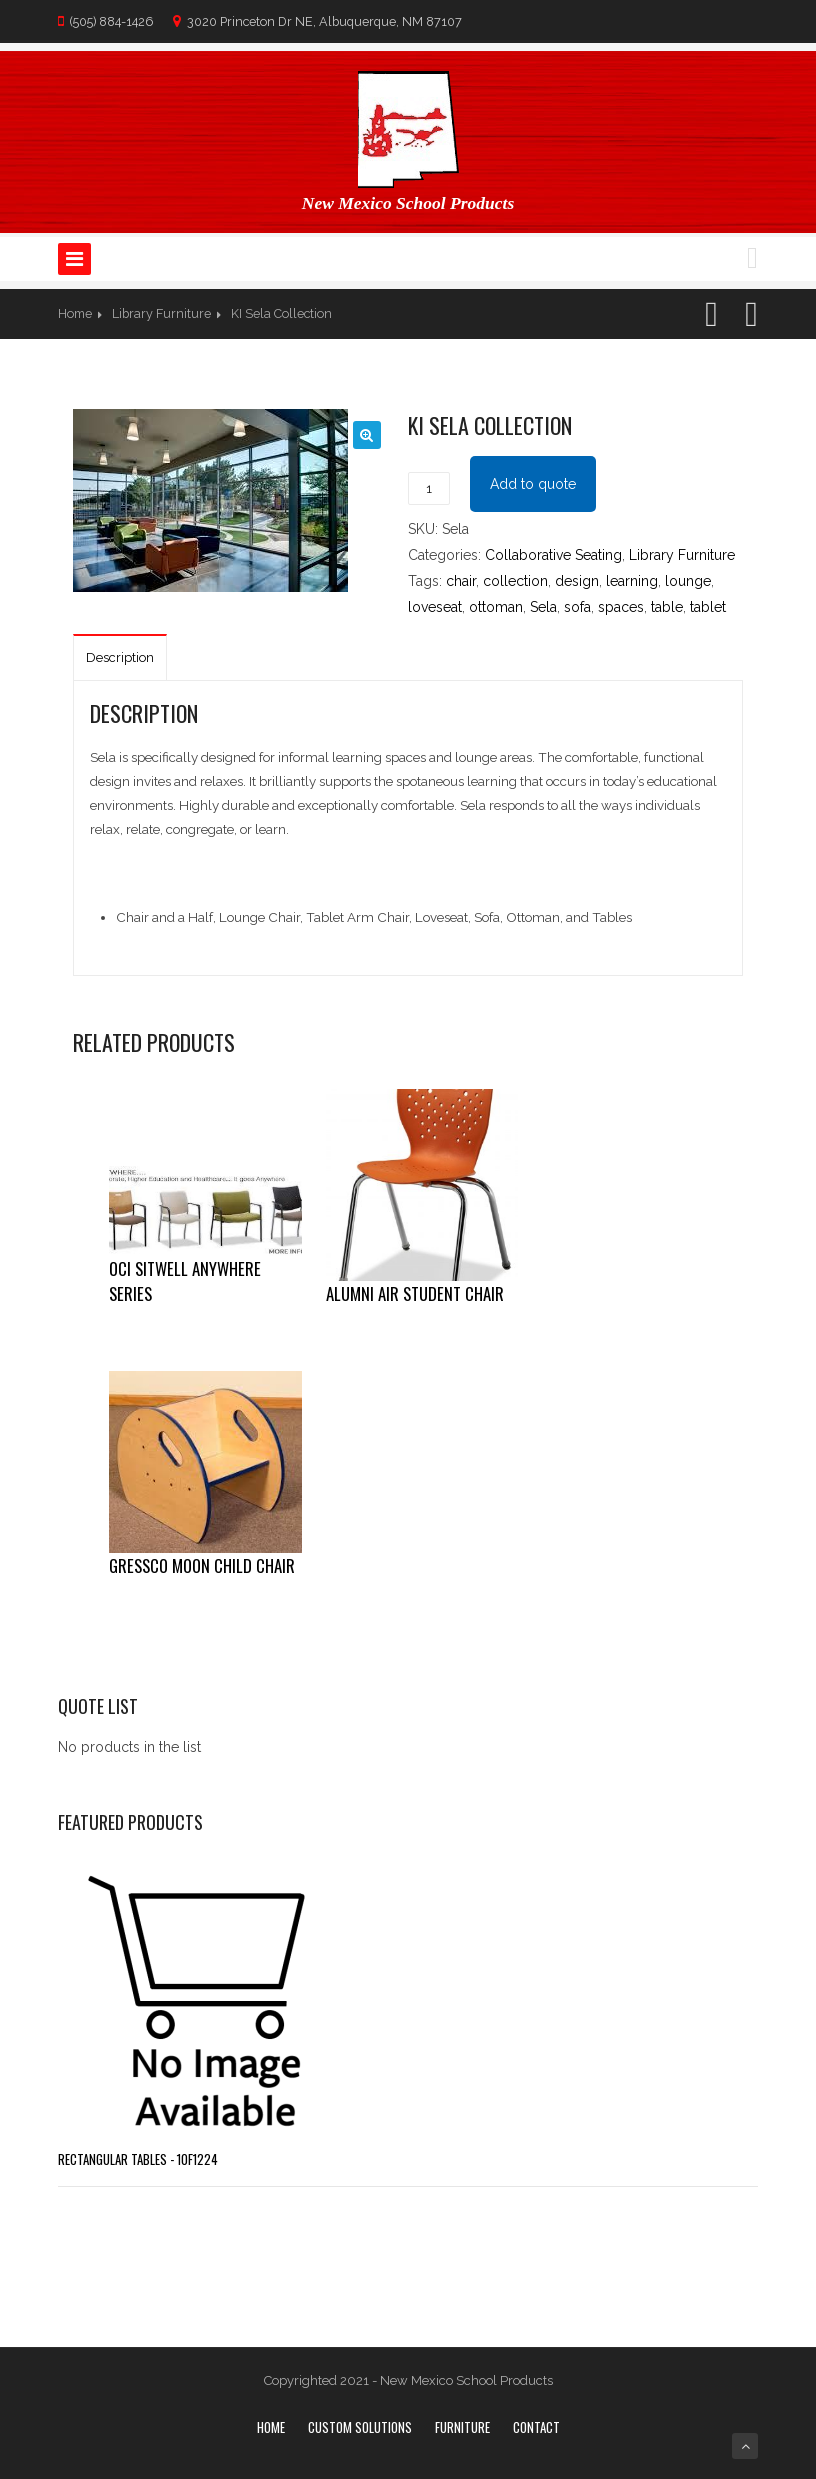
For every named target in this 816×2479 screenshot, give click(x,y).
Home (75, 313)
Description (120, 657)
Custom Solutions (360, 2427)
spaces (621, 607)
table (667, 607)
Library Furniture (161, 313)
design (577, 581)
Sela (543, 607)
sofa (577, 607)
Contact (536, 2427)
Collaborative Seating (553, 555)
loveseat (435, 607)
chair (461, 581)
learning (632, 581)
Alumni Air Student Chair (415, 1293)
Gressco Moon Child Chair (202, 1565)
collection (515, 581)
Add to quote (533, 484)
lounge (688, 581)
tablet (708, 607)
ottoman (496, 607)
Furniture (462, 2427)
